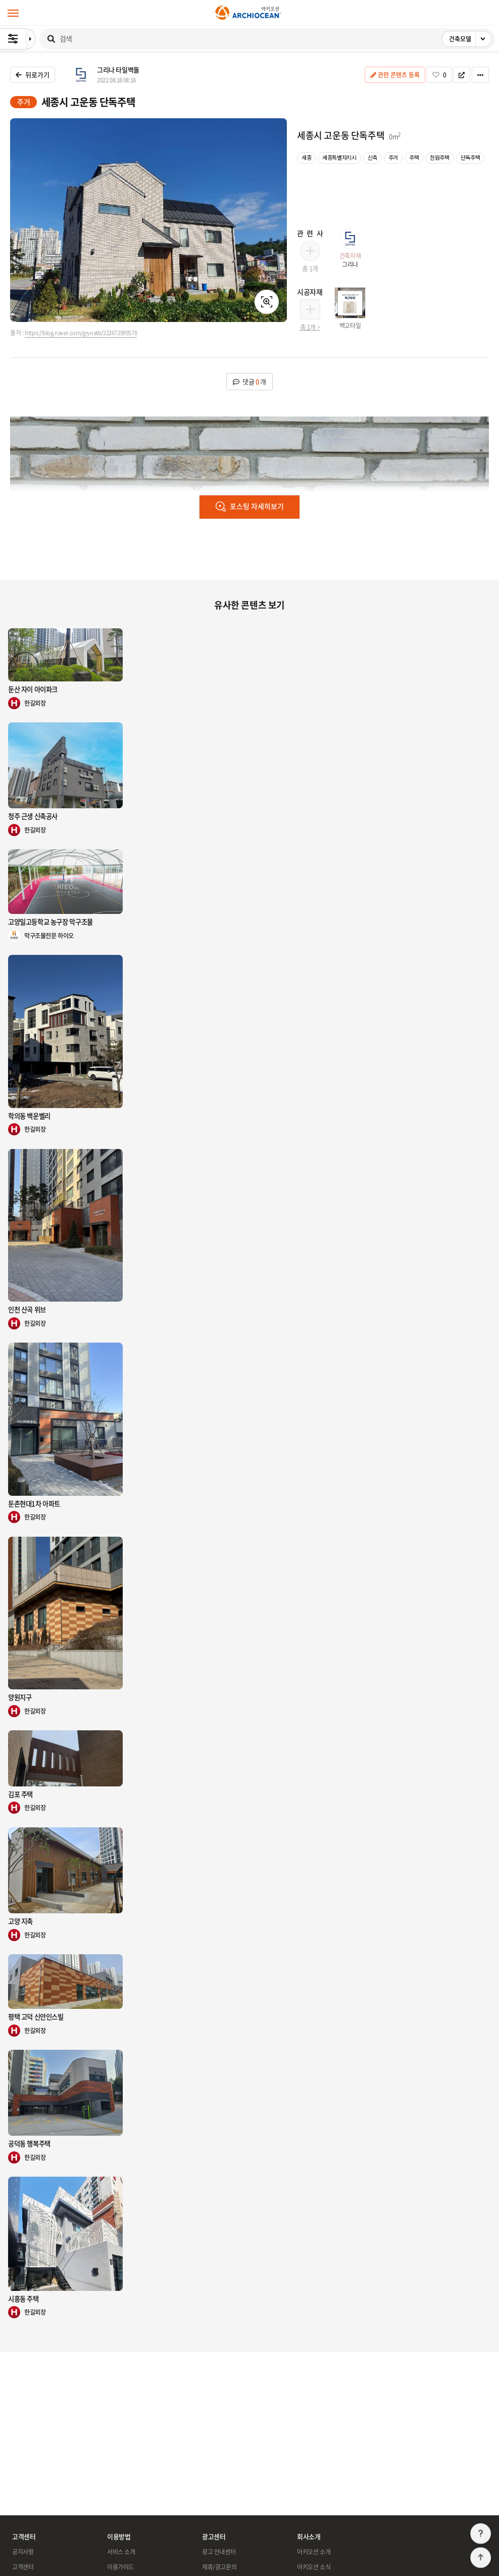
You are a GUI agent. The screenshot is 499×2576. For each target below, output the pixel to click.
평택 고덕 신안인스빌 (36, 2016)
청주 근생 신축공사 (33, 816)
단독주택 (470, 157)
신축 (372, 157)
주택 (414, 157)
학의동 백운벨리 (29, 1116)
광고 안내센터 (218, 2551)
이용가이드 (120, 2566)
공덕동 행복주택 (29, 2143)
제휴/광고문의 (219, 2566)
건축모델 (470, 39)
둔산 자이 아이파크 (33, 689)
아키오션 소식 (313, 2566)
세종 (306, 157)
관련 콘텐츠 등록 (395, 74)
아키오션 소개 (313, 2551)
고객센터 (22, 2566)
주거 (23, 102)
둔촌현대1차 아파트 (34, 1503)
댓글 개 (249, 381)
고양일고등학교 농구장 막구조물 (50, 922)
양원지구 (19, 1697)
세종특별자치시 (339, 157)
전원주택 (439, 157)
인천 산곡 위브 (27, 1309)
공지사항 (22, 2551)
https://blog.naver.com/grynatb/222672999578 (81, 333)
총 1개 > (310, 327)
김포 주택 (20, 1794)
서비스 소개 (121, 2551)
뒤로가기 (32, 74)
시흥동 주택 (23, 2299)
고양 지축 (20, 1921)
